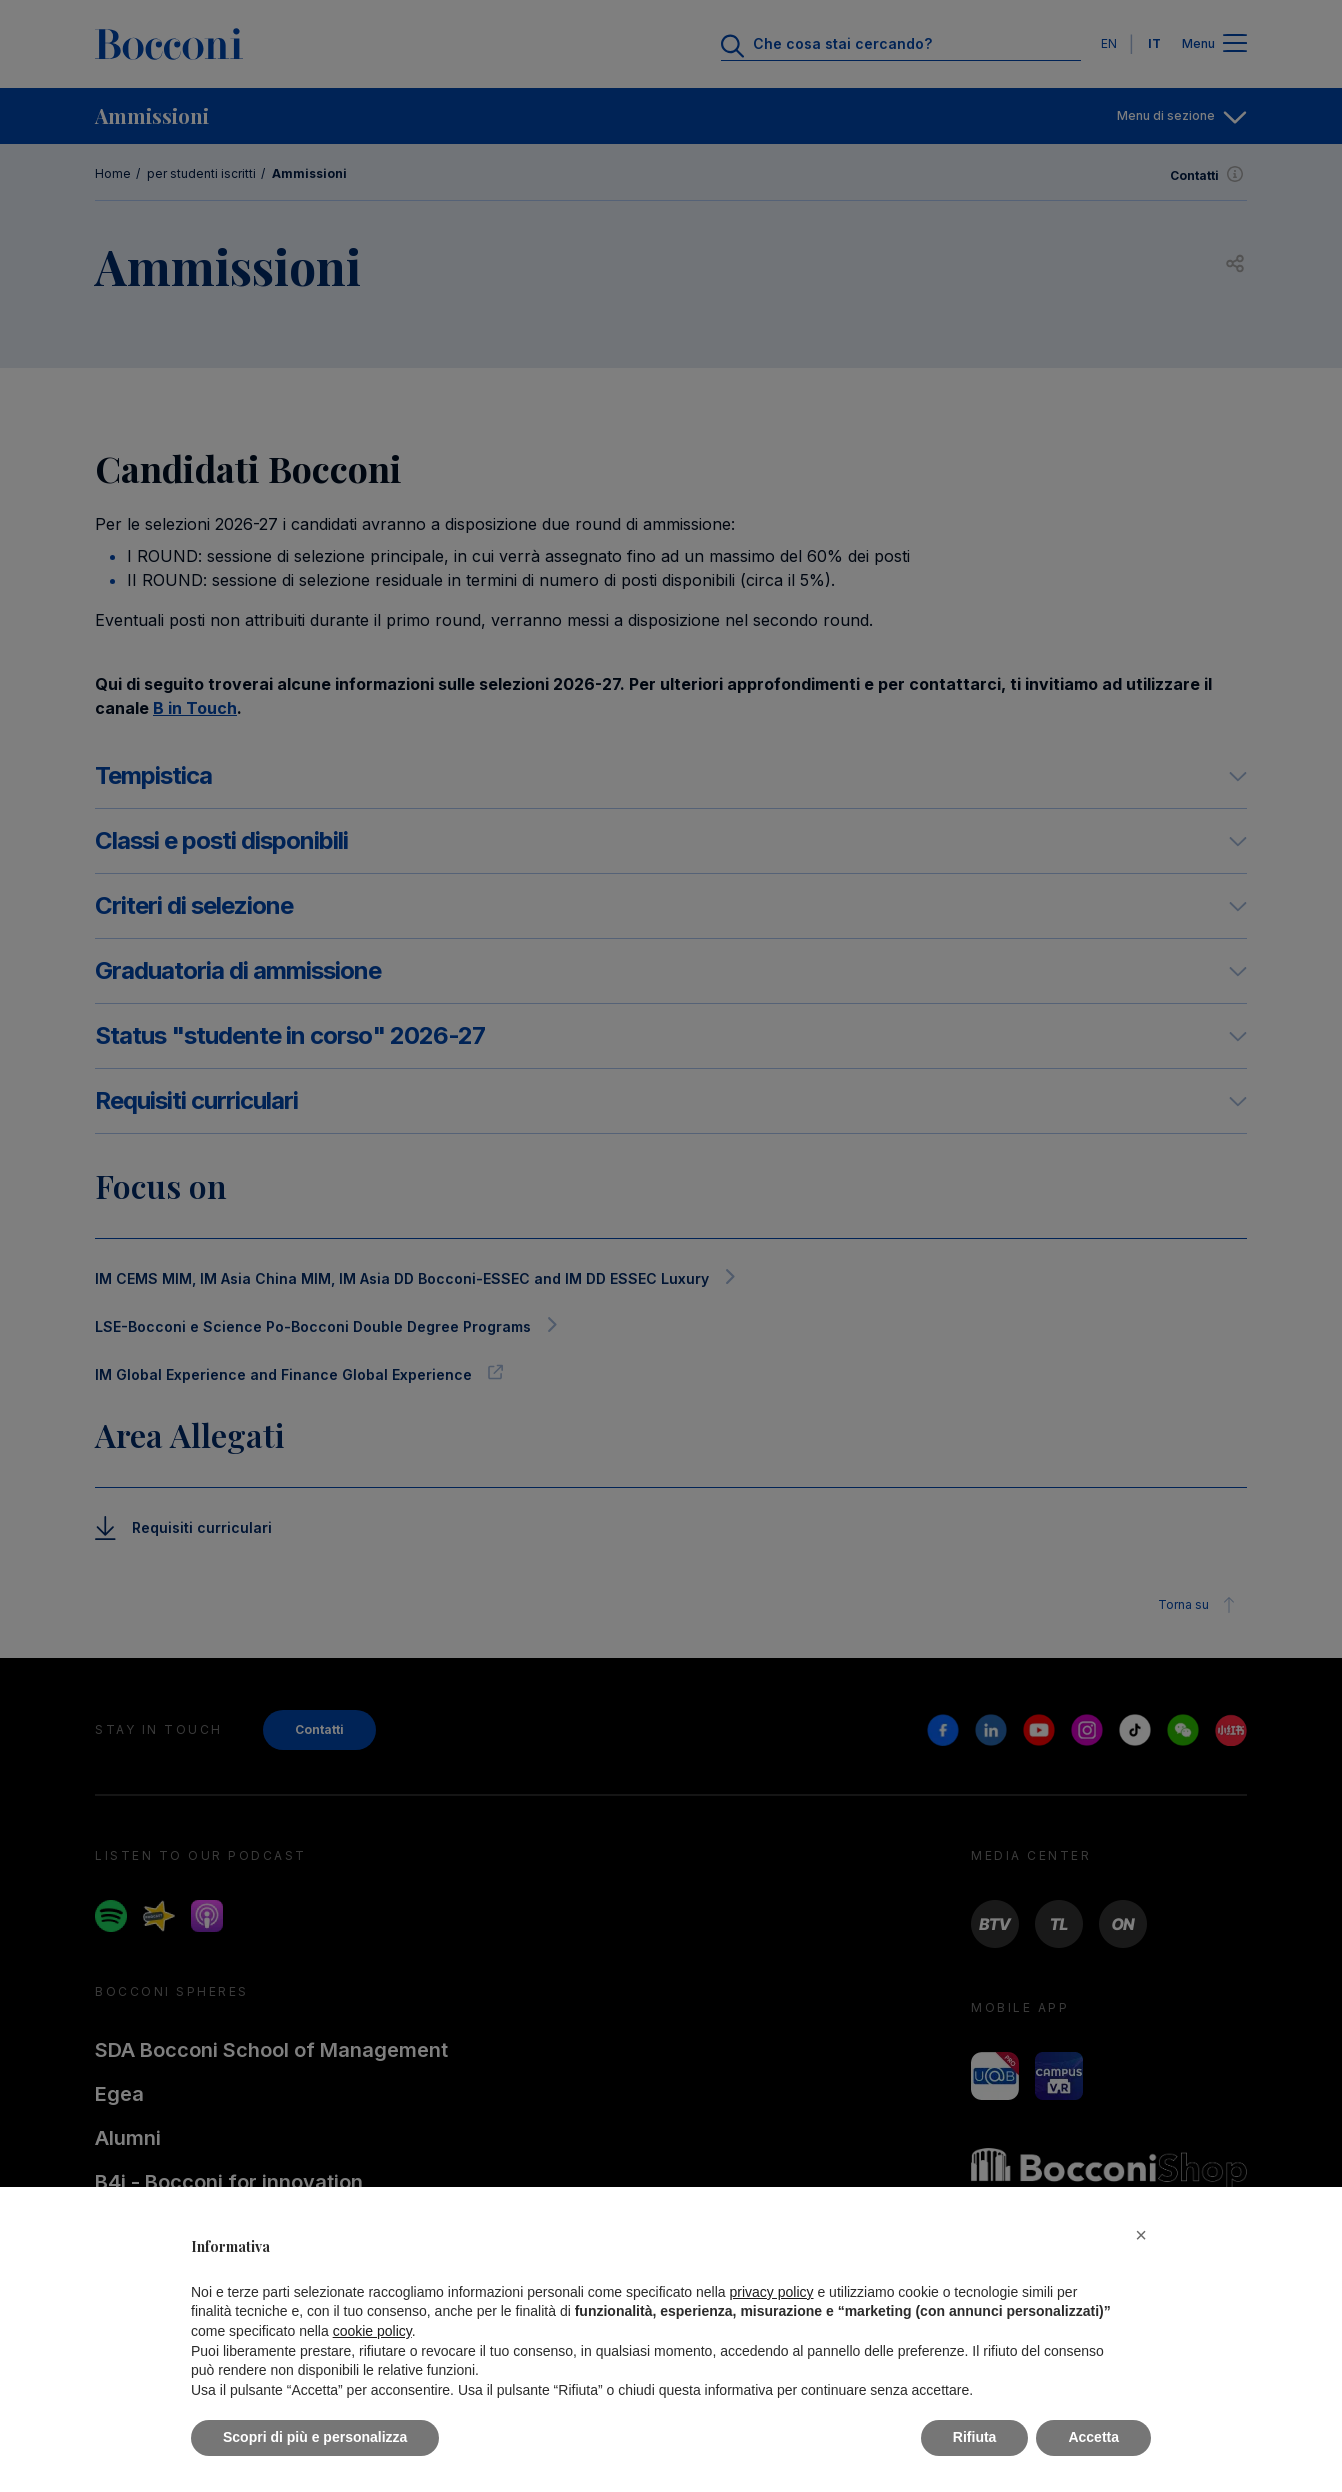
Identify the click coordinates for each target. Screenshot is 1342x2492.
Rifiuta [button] (975, 2437)
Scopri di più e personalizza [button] (315, 2437)
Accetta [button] (1093, 2437)
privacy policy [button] (772, 2292)
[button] (1141, 2235)
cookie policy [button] (372, 2331)
